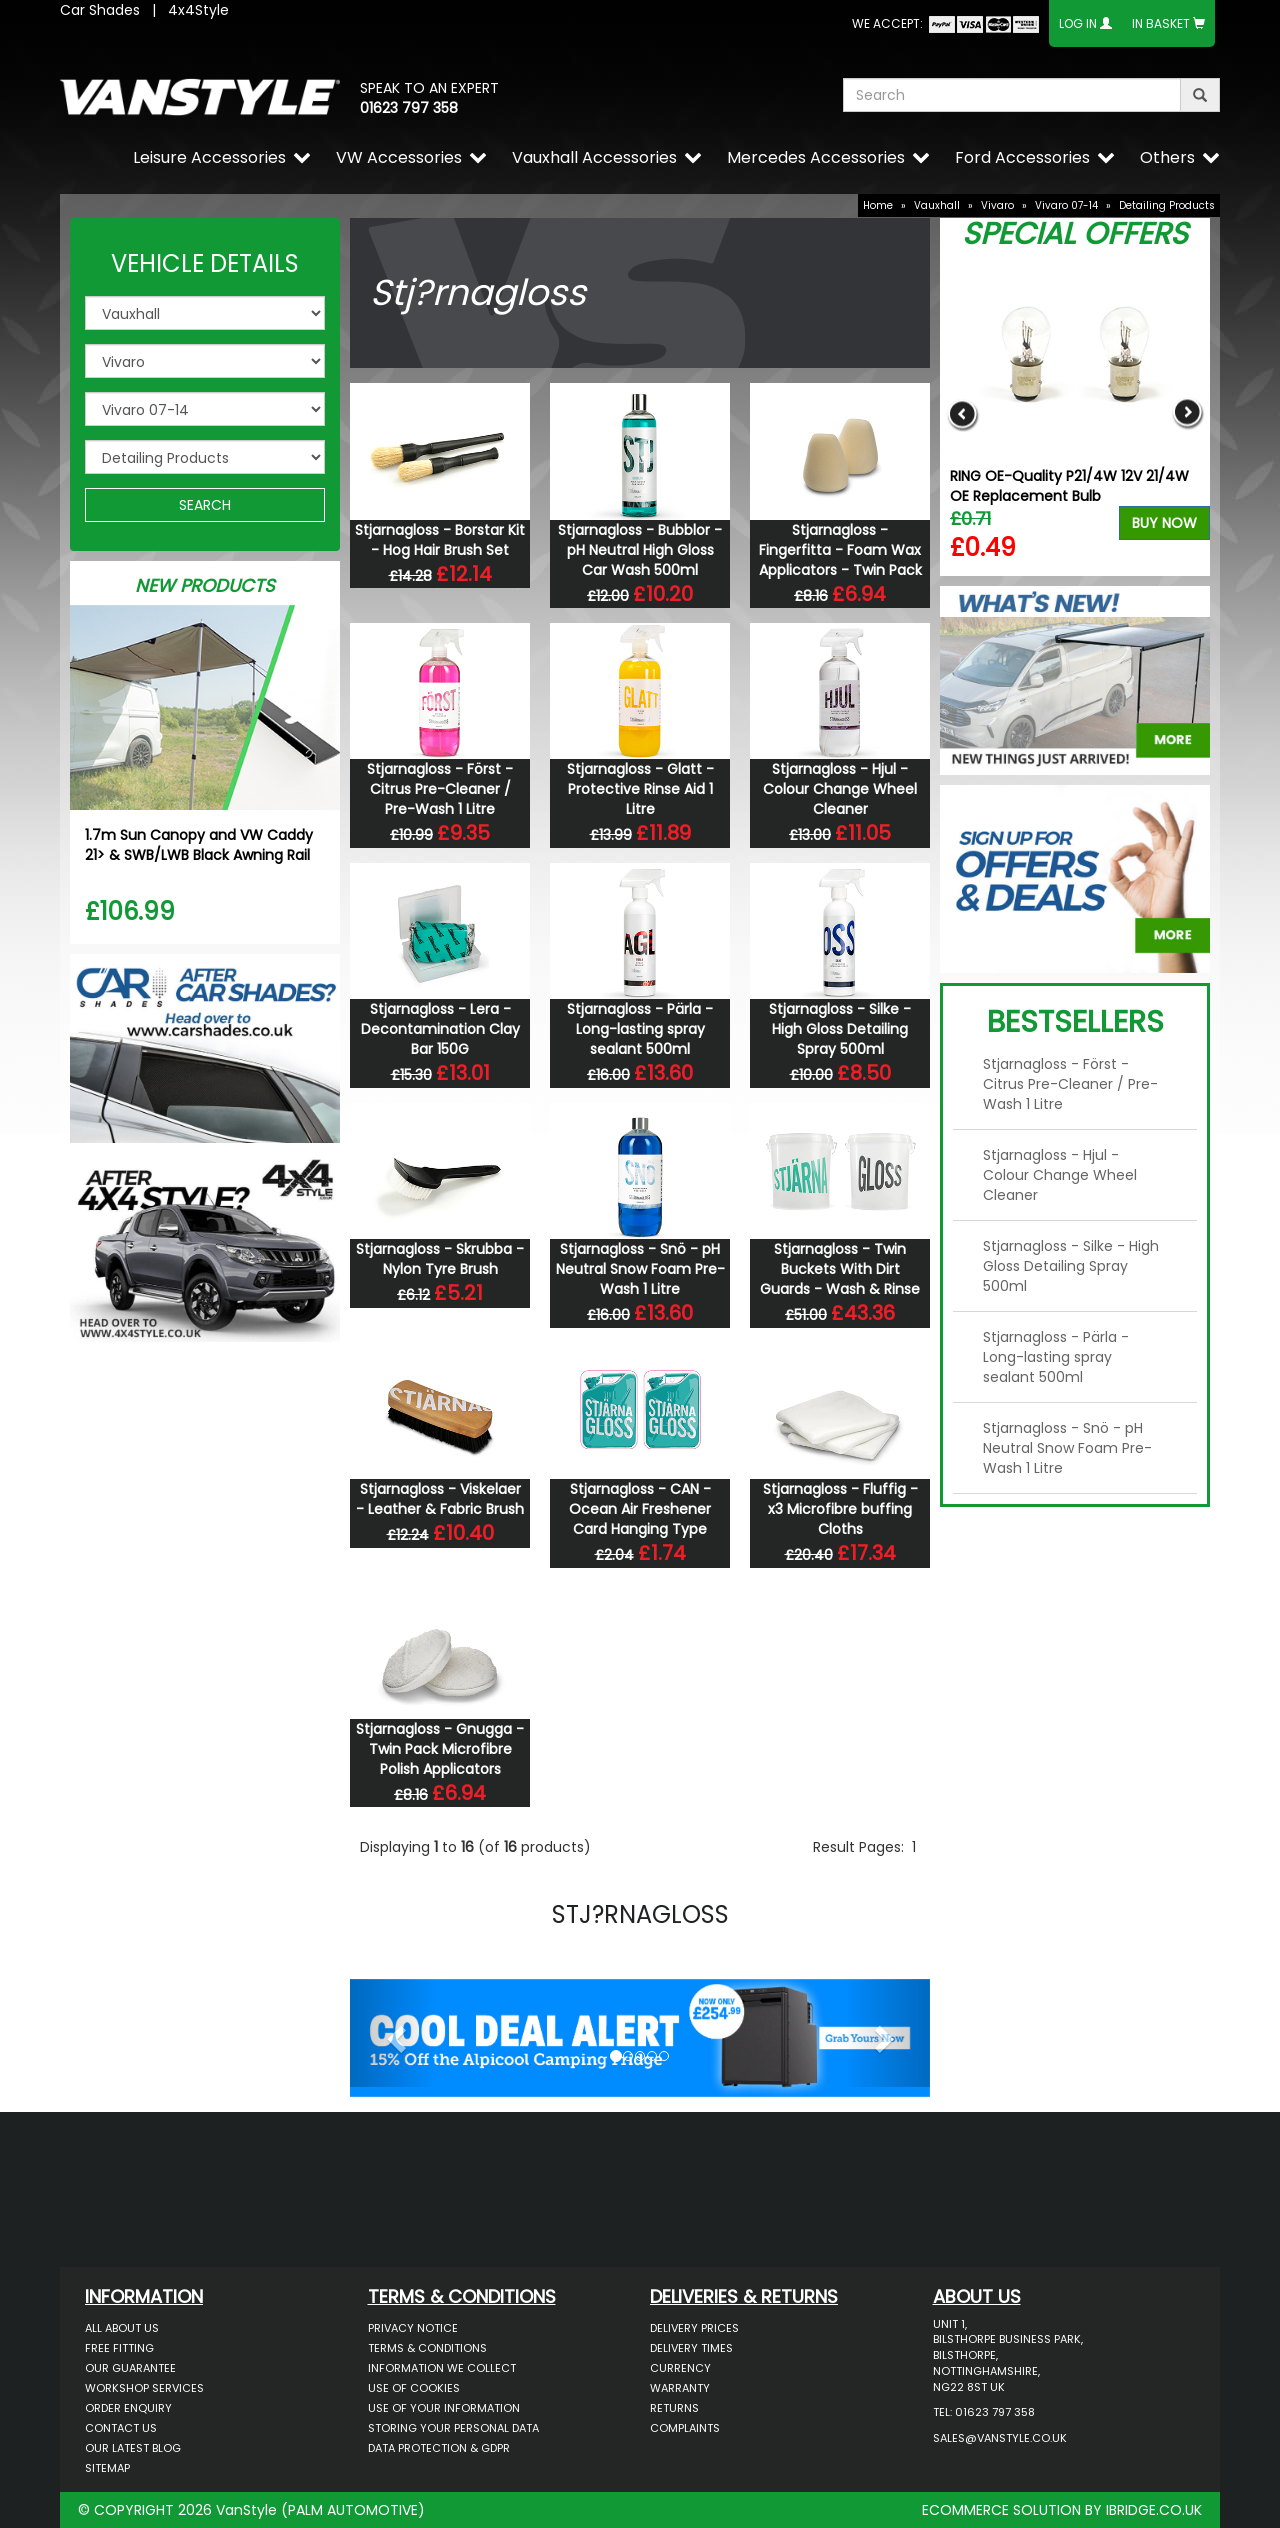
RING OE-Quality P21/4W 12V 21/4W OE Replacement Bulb (1069, 486)
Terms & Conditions (427, 2348)
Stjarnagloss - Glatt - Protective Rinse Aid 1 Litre (640, 789)
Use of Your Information (444, 2408)
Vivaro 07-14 (1066, 205)
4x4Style (198, 10)
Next (1187, 413)
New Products (205, 585)
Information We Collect (442, 2368)
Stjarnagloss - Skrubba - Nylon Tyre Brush (440, 1259)
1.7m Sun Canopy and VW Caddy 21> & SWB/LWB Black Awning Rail (199, 845)
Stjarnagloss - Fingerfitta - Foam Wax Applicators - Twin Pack (840, 550)
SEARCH (205, 505)
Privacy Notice (413, 2328)
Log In (1078, 23)
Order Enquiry (128, 2408)
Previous (962, 413)
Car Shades (100, 10)
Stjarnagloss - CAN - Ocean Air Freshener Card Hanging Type (640, 1509)
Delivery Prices (694, 2328)
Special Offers (1075, 234)
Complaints (685, 2428)
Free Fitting (119, 2348)
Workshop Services (144, 2388)
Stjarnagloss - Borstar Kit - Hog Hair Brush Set (440, 540)
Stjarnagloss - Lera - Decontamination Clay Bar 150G (440, 1029)
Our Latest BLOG (133, 2448)
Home (878, 205)
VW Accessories (399, 157)
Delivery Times (691, 2348)
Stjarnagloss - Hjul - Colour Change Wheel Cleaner (840, 789)
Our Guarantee (130, 2368)
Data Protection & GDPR (439, 2448)
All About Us (122, 2328)
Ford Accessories (1022, 157)
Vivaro (997, 205)
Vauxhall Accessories (594, 157)
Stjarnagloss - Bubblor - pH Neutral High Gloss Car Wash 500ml (640, 550)
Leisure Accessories (209, 157)
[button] (393, 2033)
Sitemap (107, 2468)
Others (1167, 157)
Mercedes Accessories (816, 157)
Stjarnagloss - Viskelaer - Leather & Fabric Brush (440, 1499)
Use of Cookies (414, 2388)
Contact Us (121, 2428)
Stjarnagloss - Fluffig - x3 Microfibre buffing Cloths (840, 1509)
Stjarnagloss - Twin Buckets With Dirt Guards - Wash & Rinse (840, 1269)
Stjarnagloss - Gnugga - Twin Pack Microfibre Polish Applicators (440, 1749)
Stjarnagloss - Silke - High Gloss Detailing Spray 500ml (840, 1029)
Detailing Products (1167, 205)
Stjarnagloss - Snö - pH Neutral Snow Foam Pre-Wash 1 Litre (640, 1269)
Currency (680, 2368)
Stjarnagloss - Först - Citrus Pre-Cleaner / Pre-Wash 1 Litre (440, 789)
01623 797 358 (409, 108)
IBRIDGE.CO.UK (1154, 2510)
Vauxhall (937, 205)
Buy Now (1164, 523)
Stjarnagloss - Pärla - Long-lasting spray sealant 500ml (640, 1029)
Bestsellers (1075, 1022)
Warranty (680, 2388)
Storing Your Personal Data (453, 2428)
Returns (674, 2408)
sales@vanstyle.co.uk (1000, 2438)
